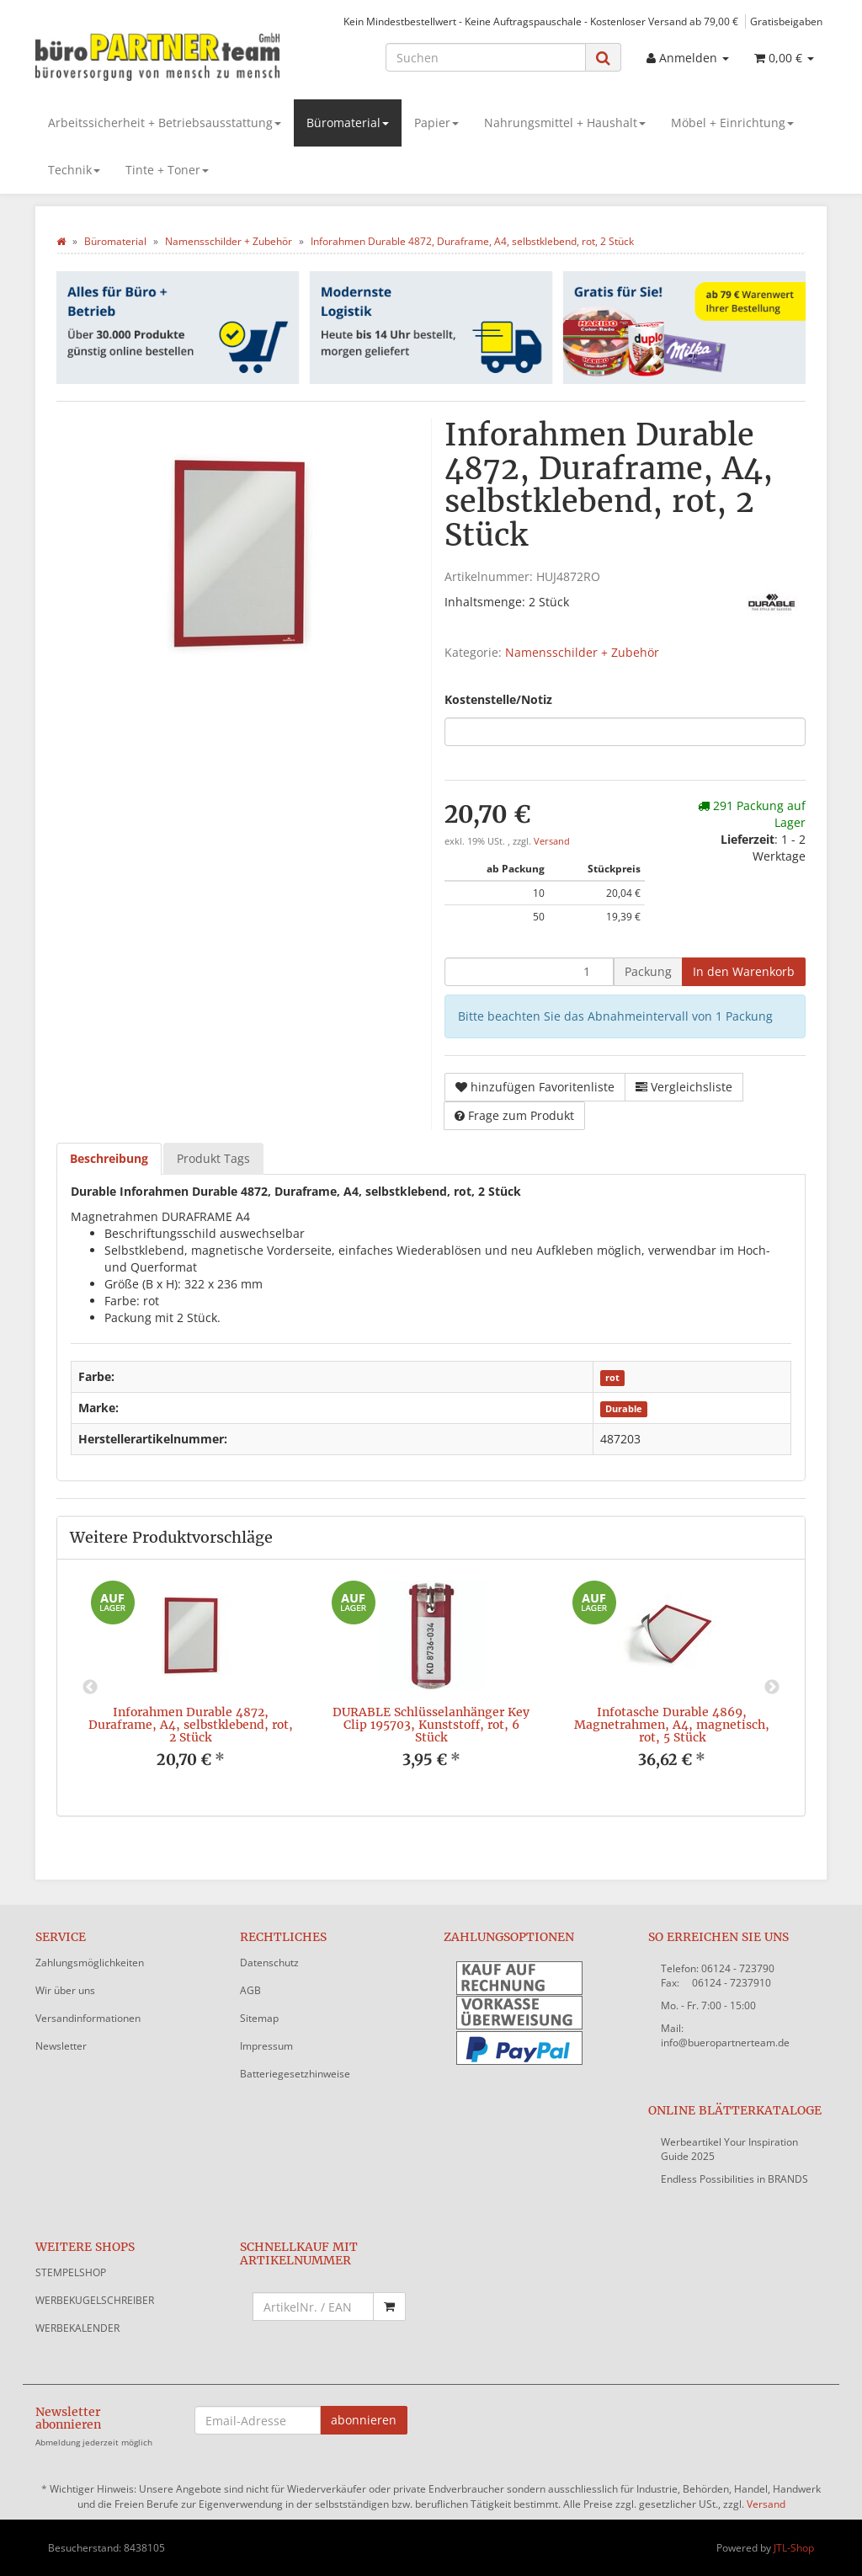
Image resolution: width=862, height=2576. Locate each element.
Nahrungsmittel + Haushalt (565, 123)
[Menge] (529, 971)
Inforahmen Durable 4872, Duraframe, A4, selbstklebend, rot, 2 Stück (190, 1725)
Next (772, 1687)
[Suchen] (486, 57)
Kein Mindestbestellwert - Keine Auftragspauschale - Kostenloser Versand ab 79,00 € (540, 21)
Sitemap (259, 2018)
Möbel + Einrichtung (732, 123)
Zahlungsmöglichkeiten (89, 1962)
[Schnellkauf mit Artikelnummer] (314, 2306)
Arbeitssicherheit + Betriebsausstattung (164, 123)
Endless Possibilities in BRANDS (734, 2179)
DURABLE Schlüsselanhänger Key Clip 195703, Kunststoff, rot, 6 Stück (431, 1725)
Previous (90, 1687)
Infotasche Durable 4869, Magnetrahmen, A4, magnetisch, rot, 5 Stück (671, 1725)
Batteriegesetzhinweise (295, 2074)
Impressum (266, 2046)
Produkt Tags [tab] (213, 1158)
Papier (436, 123)
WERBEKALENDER (77, 2328)
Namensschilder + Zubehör (582, 652)
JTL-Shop (794, 2548)
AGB (250, 1990)
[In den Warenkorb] (744, 971)
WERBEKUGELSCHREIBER (94, 2300)
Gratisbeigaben (786, 21)
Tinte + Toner (167, 170)
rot (612, 1378)
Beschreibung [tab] (109, 1158)
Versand (552, 841)
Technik (74, 170)
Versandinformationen (88, 2018)
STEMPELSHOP (70, 2272)
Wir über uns (65, 1990)
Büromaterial (347, 123)
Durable (623, 1409)
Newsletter (61, 2046)
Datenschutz (269, 1962)
